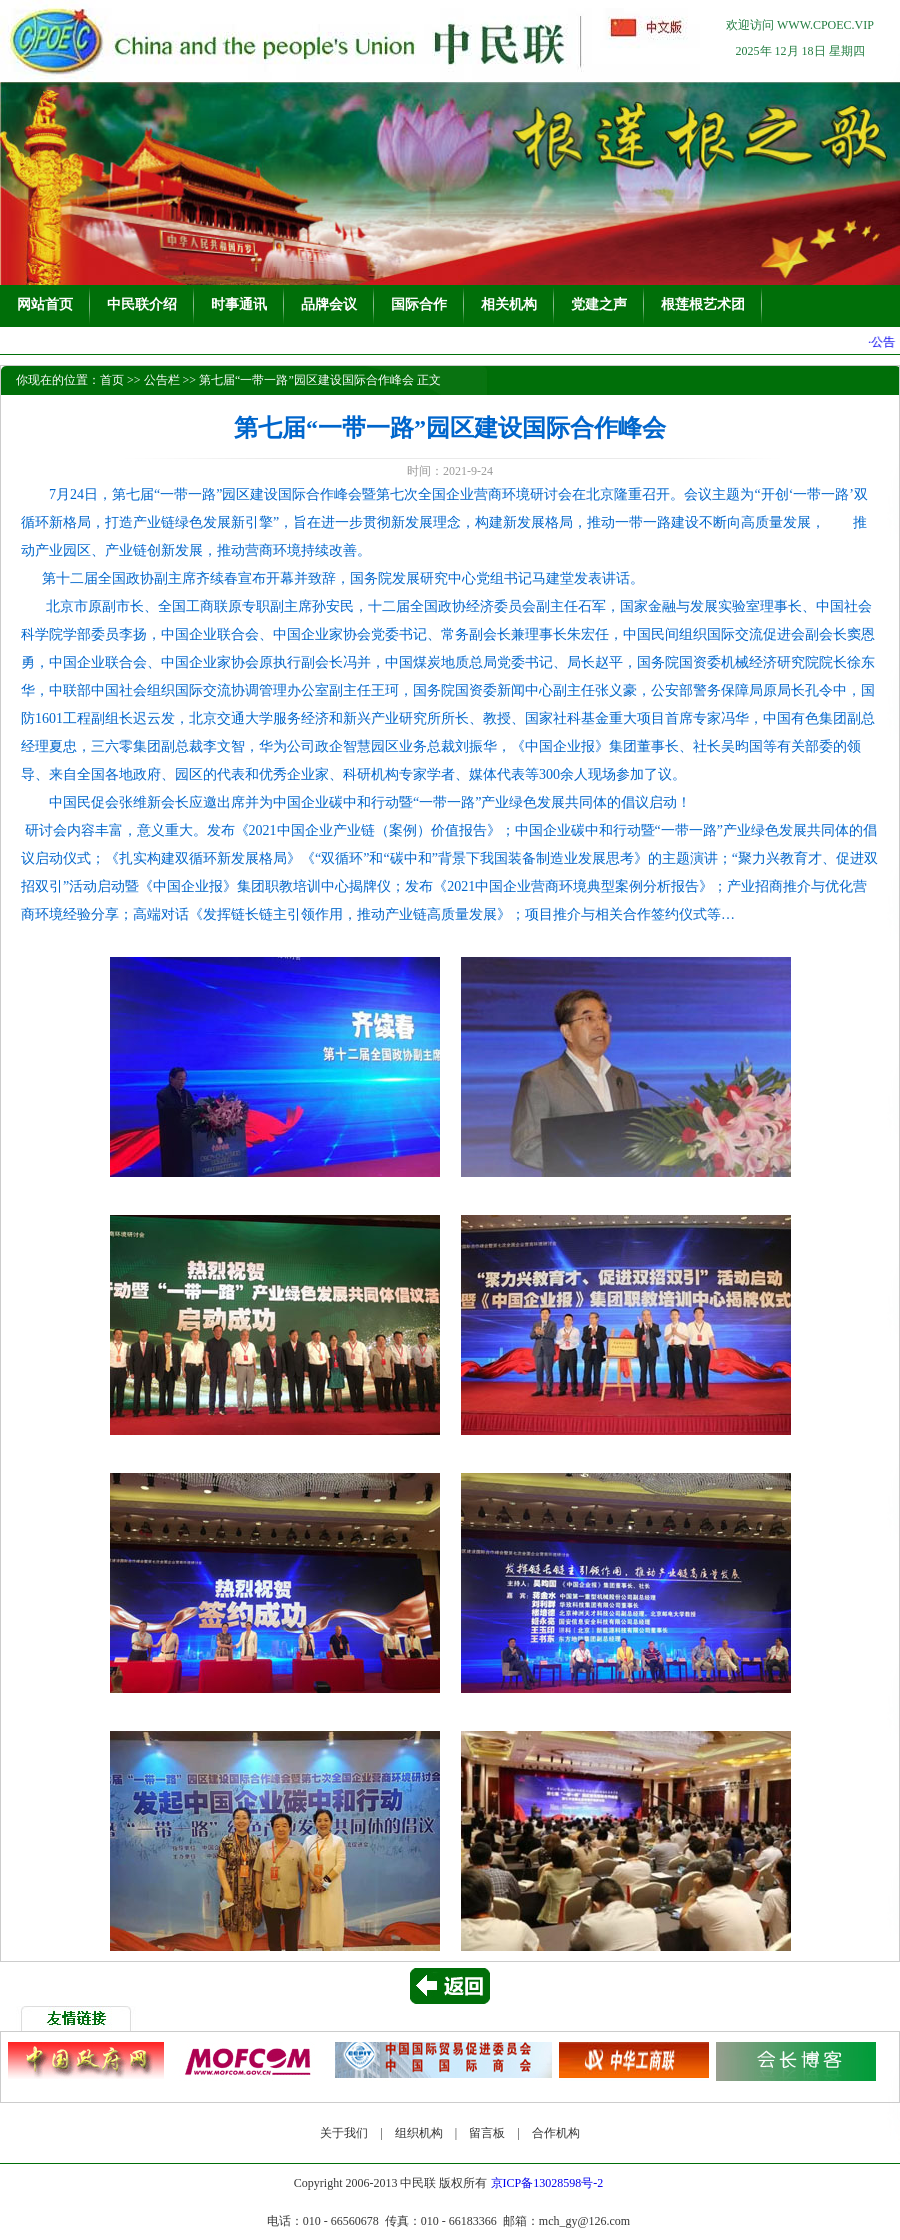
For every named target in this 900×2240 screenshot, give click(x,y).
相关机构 (509, 304)
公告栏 (162, 380)
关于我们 (344, 2133)
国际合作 (419, 304)
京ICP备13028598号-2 (547, 2183)
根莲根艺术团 (703, 304)
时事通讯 (239, 304)
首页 (112, 380)
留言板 (487, 2133)
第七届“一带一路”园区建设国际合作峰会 (306, 380)
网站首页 (45, 304)
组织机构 (419, 2133)
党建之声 (599, 304)
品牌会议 (329, 304)
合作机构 (556, 2133)
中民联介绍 (142, 304)
